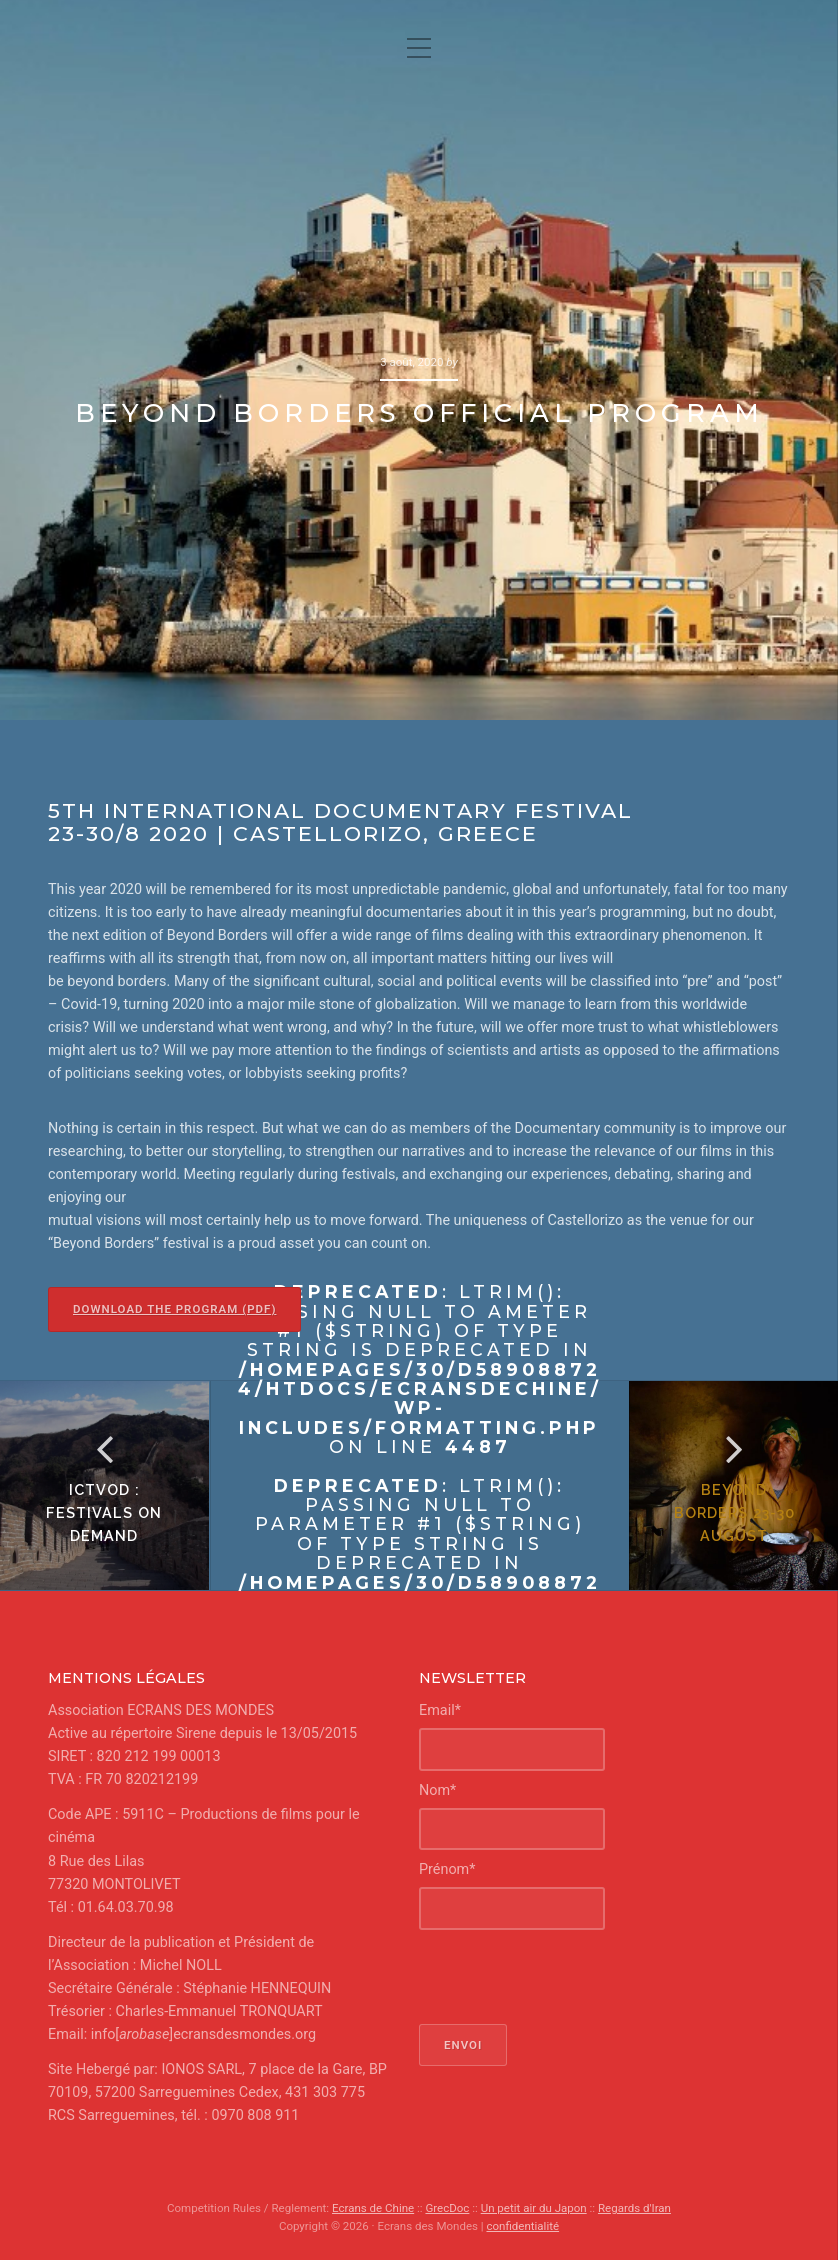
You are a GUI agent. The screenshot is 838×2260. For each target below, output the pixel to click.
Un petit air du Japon (534, 2208)
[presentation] (571, 1977)
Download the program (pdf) (174, 1309)
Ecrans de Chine (373, 2208)
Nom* (437, 1790)
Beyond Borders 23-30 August (733, 1512)
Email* (440, 1710)
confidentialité (522, 2226)
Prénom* (447, 1869)
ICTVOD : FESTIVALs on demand (105, 1512)
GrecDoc (447, 2208)
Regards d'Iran (634, 2208)
